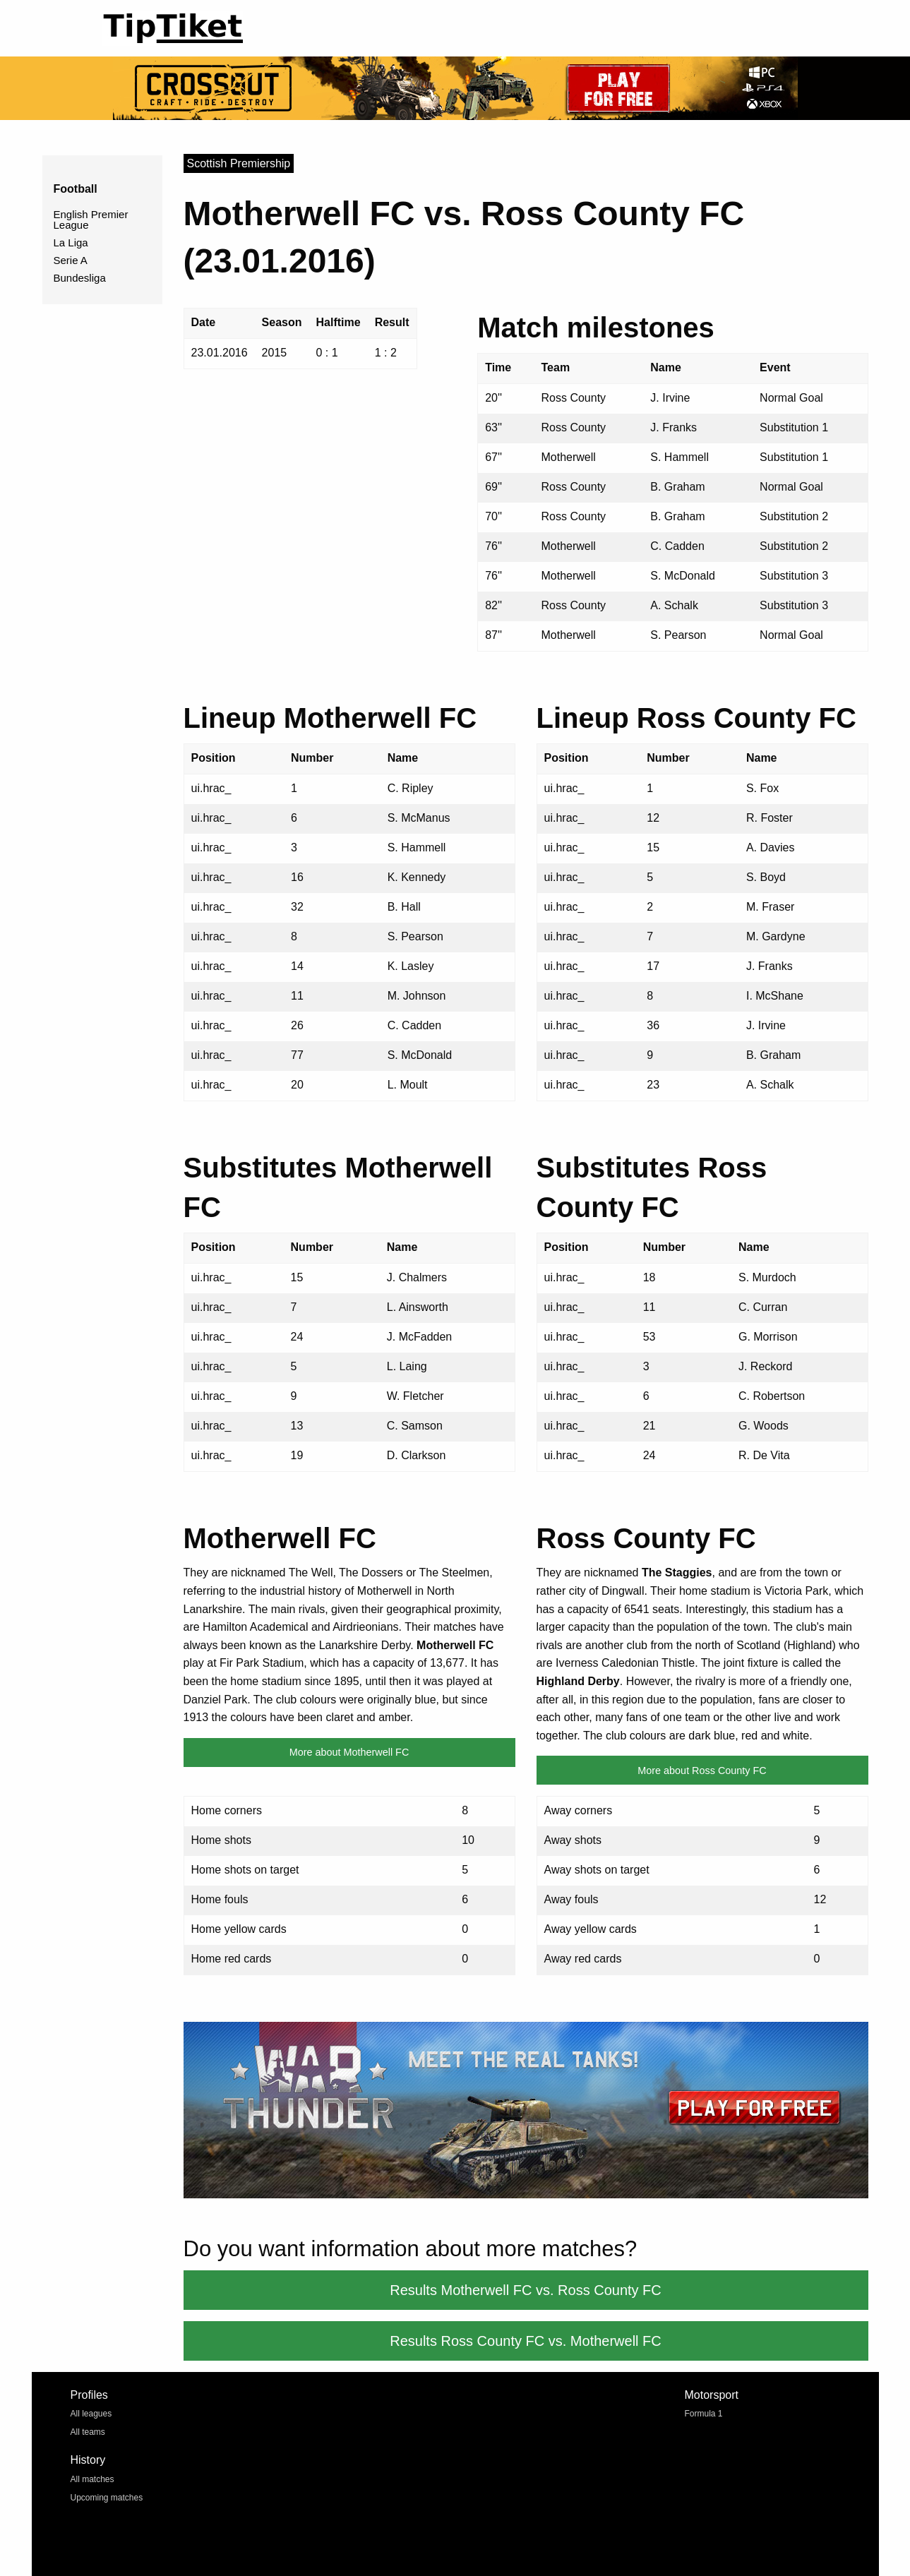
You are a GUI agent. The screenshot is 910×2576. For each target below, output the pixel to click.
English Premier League (91, 219)
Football (75, 189)
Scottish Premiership (239, 163)
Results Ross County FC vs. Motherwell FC (525, 2341)
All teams (88, 2432)
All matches (92, 2479)
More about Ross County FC (701, 1770)
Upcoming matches (107, 2498)
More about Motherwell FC (349, 1752)
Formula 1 (704, 2414)
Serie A (71, 260)
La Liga (71, 242)
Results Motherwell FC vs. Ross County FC (525, 2290)
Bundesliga (80, 278)
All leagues (91, 2414)
